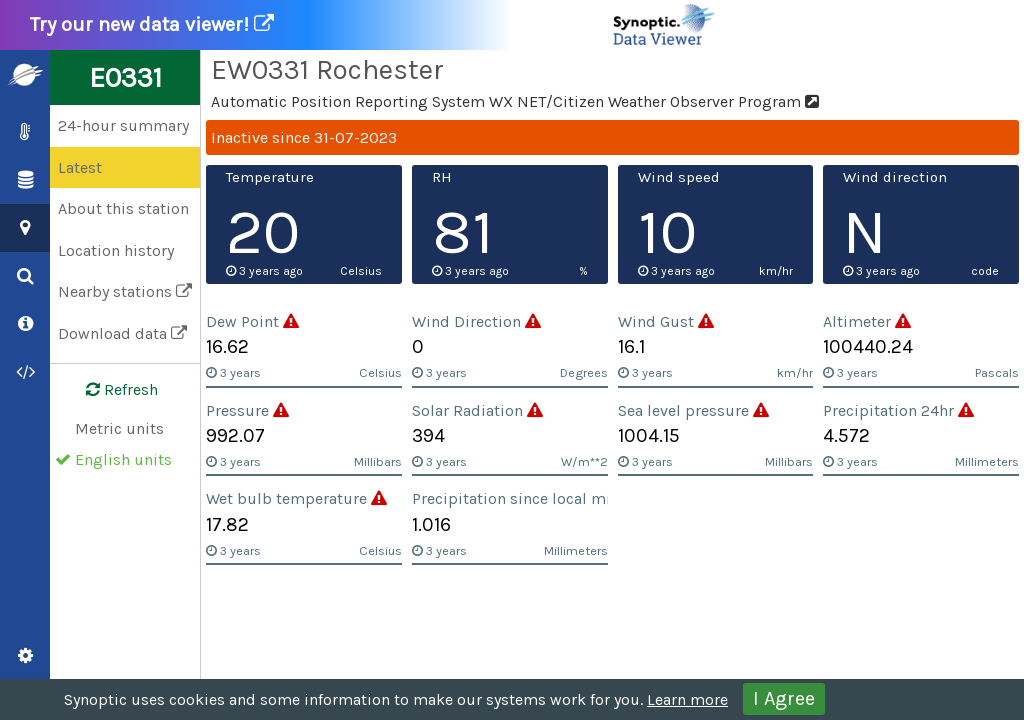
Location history (116, 250)
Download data (122, 333)
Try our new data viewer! (373, 25)
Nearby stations (125, 291)
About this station (123, 208)
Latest (80, 167)
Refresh (110, 390)
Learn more (687, 699)
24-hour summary (123, 125)
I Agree (784, 698)
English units (123, 459)
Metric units (119, 428)
